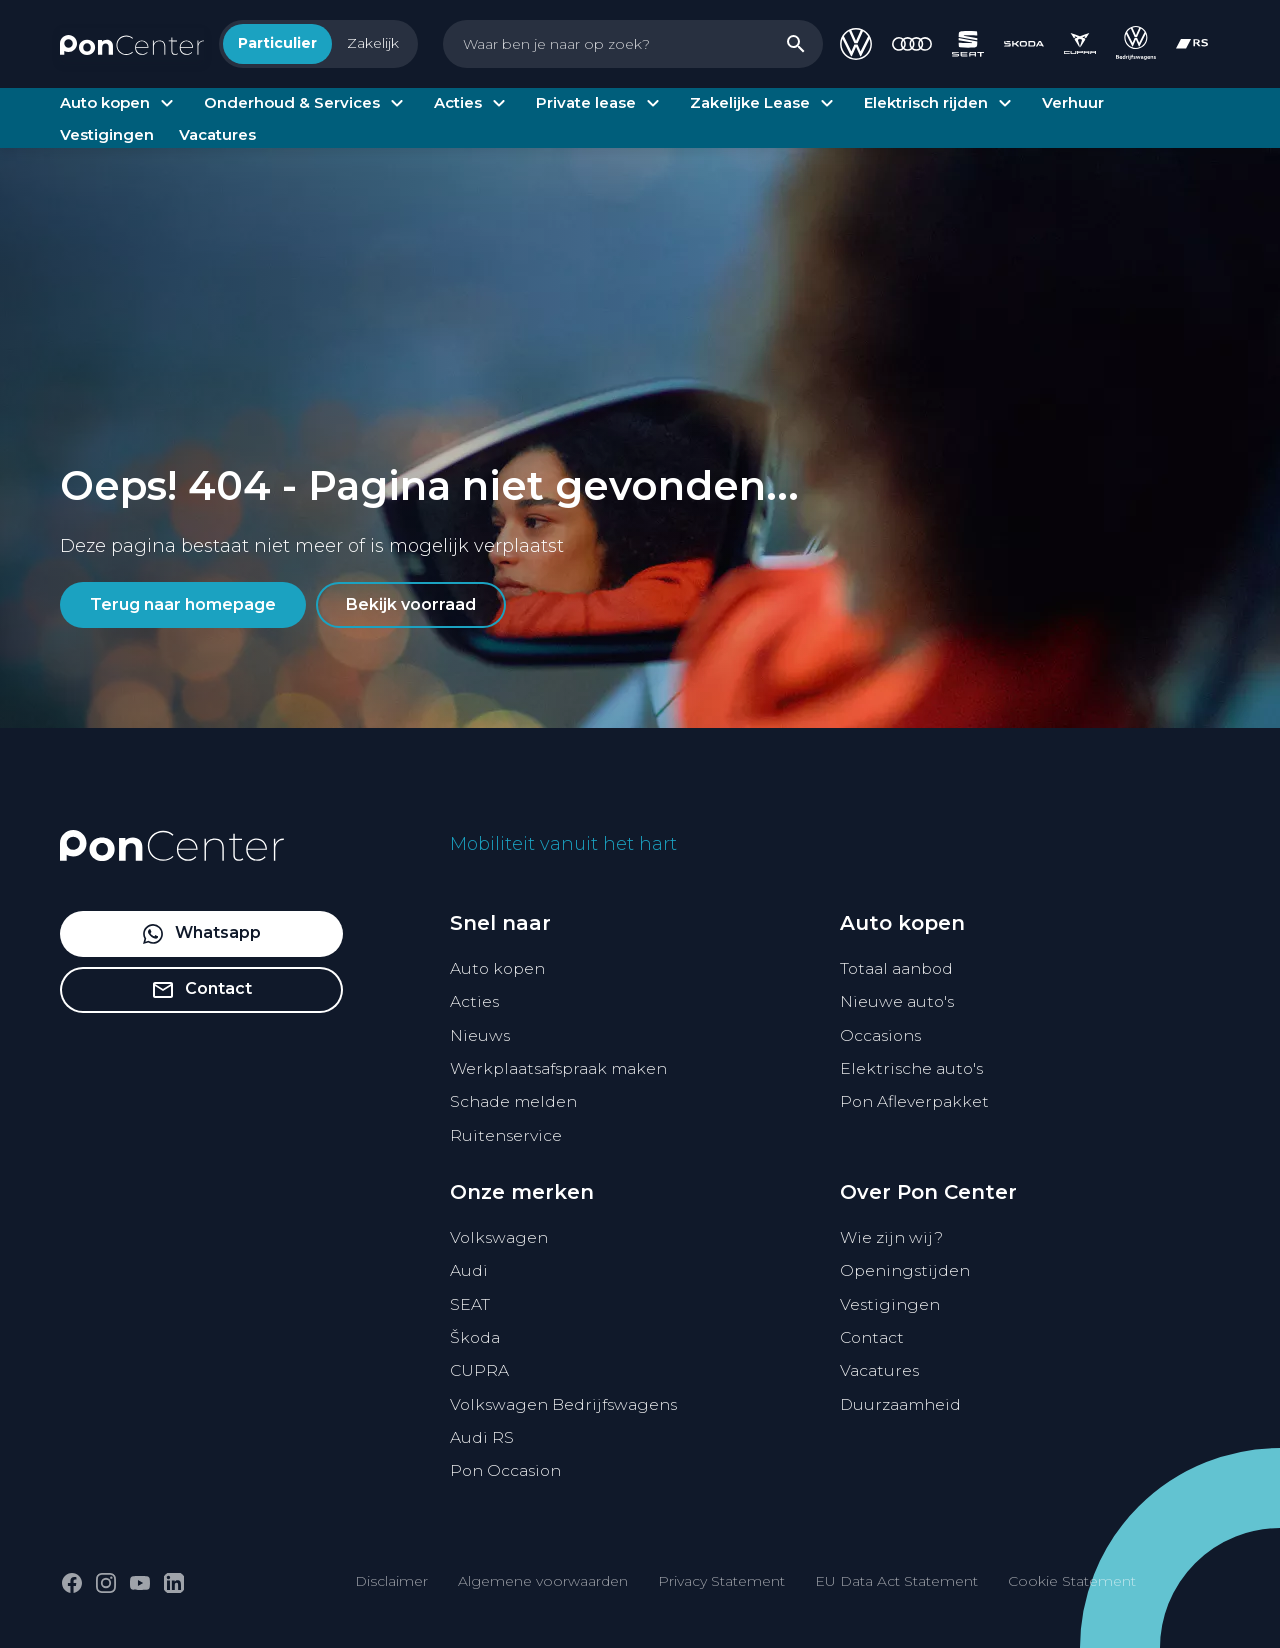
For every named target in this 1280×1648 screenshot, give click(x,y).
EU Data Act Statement (896, 1581)
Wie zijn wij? (891, 1237)
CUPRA (479, 1370)
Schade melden (513, 1101)
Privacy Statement (721, 1581)
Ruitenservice (506, 1135)
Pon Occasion (505, 1470)
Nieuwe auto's (897, 1001)
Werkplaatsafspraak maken (558, 1068)
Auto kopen (497, 968)
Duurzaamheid (900, 1404)
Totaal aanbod (896, 968)
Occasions (880, 1035)
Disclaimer (391, 1581)
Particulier (277, 43)
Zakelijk (373, 43)
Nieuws (480, 1035)
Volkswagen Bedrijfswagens (563, 1404)
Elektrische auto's (911, 1068)
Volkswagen (499, 1237)
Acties (474, 1001)
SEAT (470, 1304)
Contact (872, 1337)
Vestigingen (890, 1304)
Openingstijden (905, 1270)
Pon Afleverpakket (914, 1101)
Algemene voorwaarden (543, 1581)
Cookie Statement (1072, 1581)
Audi (469, 1270)
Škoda (475, 1337)
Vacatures (879, 1370)
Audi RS (482, 1437)
